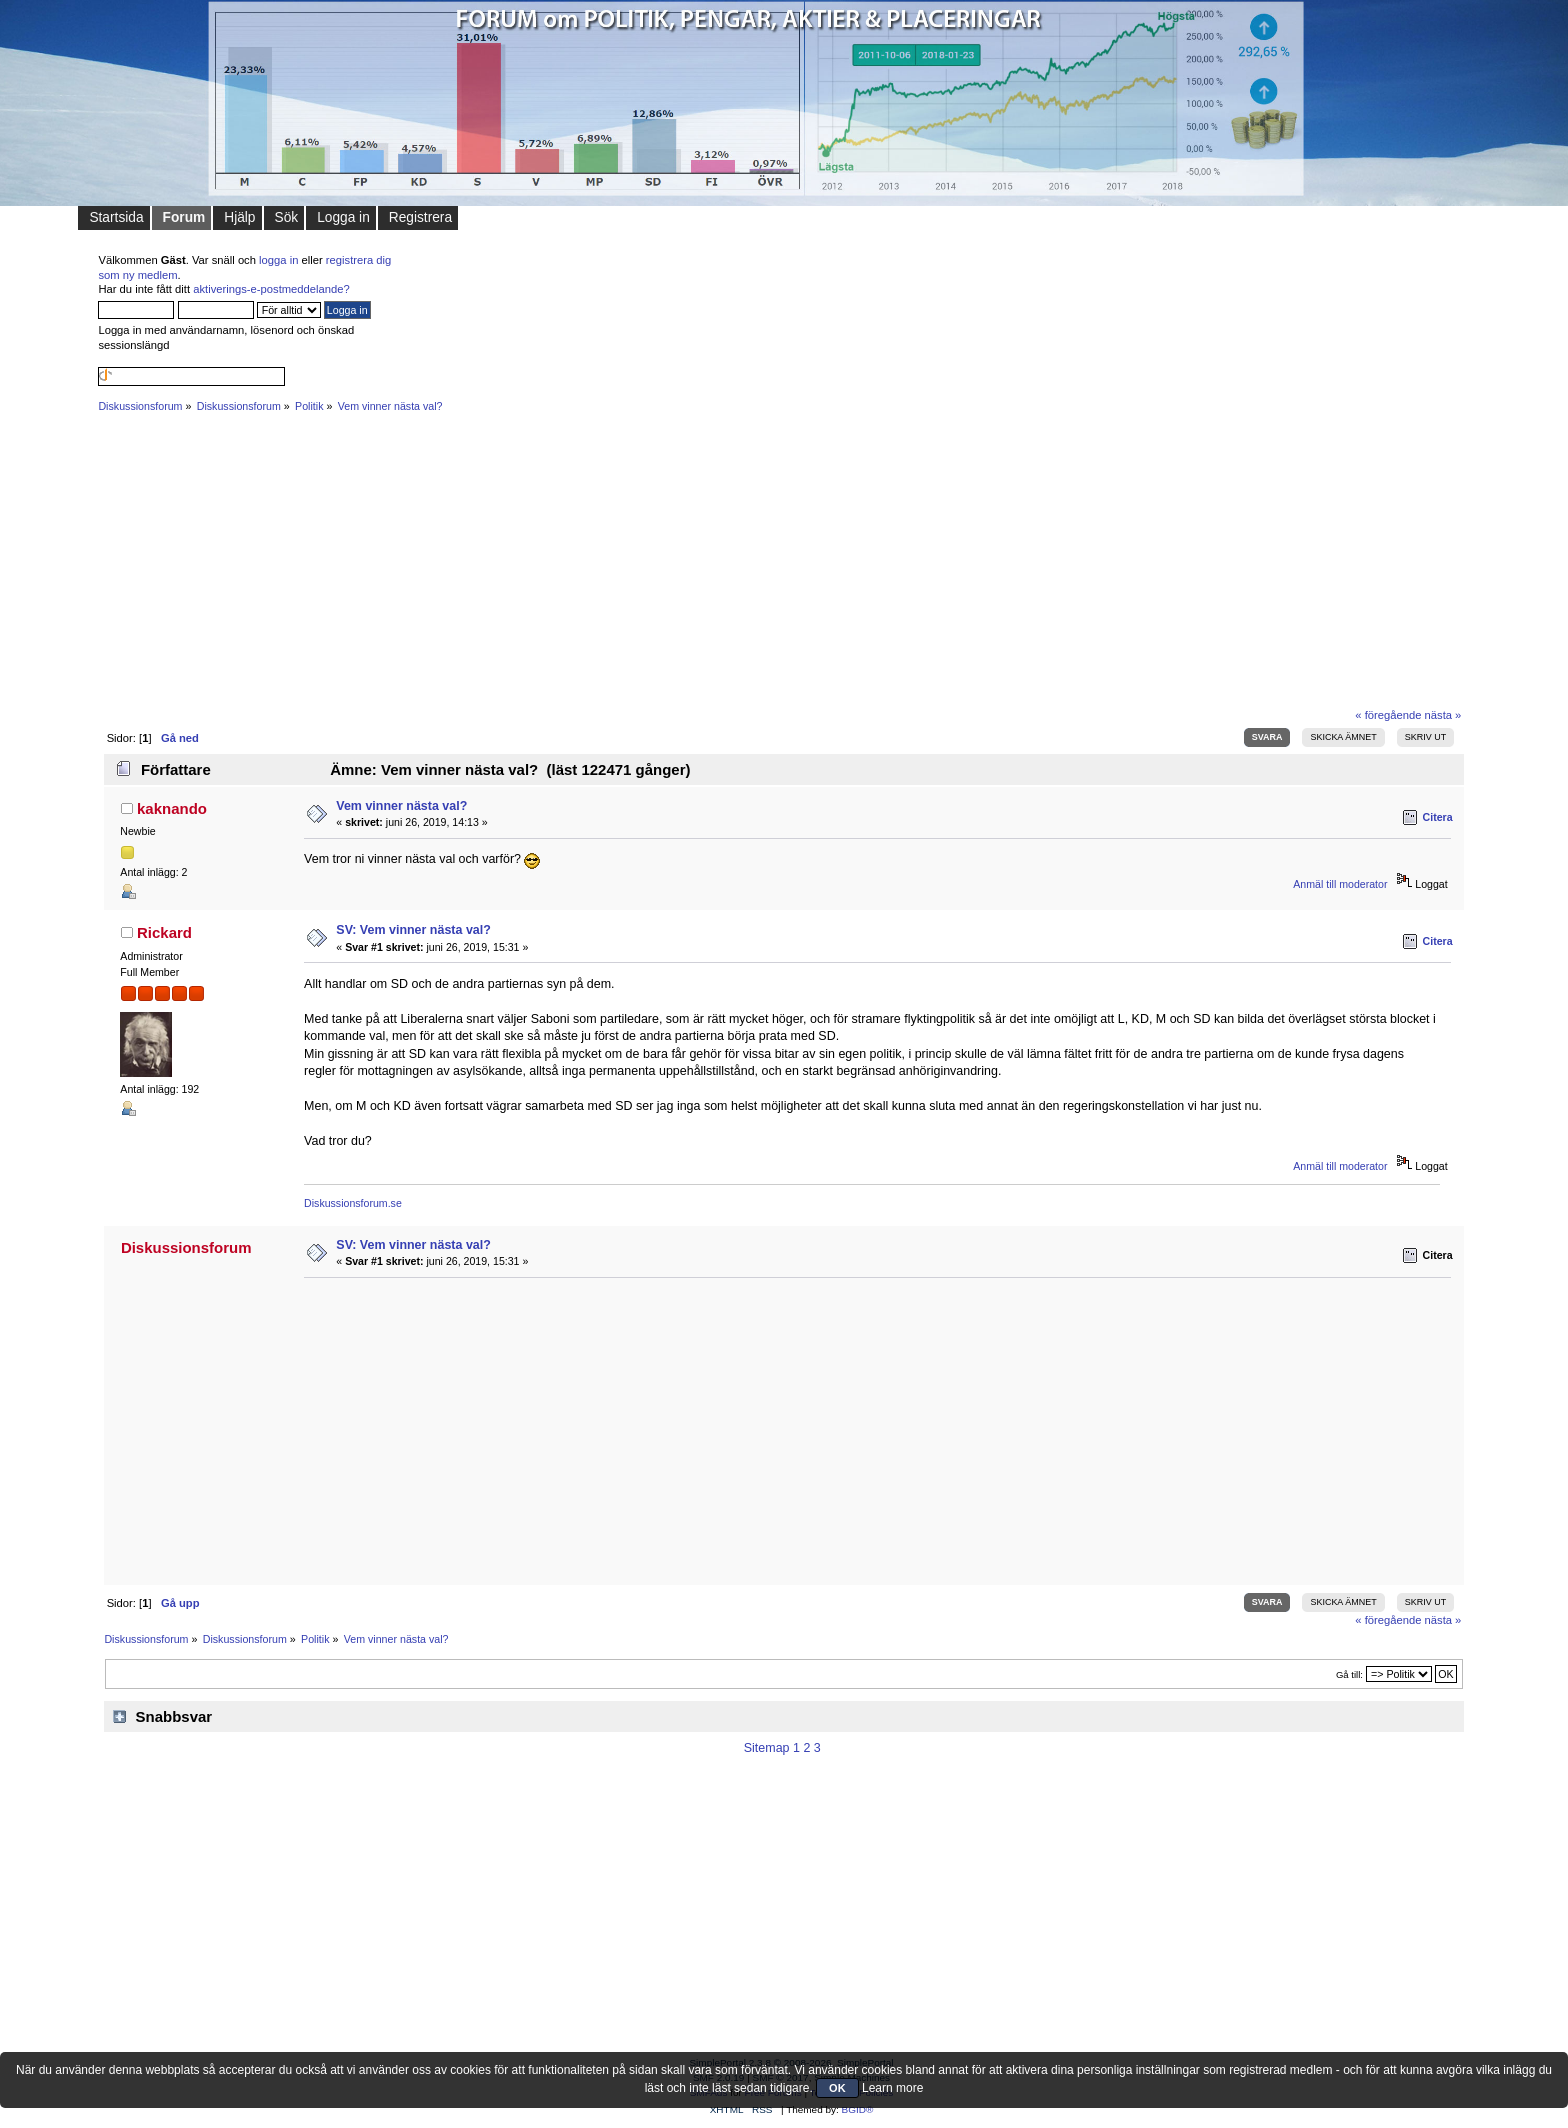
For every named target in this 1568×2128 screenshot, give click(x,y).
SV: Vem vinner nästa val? (413, 930)
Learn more (892, 2088)
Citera (1438, 817)
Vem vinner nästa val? (401, 806)
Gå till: (1349, 1674)
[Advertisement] (698, 560)
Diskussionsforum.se (353, 1203)
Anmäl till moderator (1340, 884)
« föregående (1388, 715)
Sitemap (767, 1748)
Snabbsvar (174, 1716)
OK (837, 2088)
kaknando (172, 808)
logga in (278, 260)
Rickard (164, 932)
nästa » (1443, 715)
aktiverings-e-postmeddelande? (271, 289)
